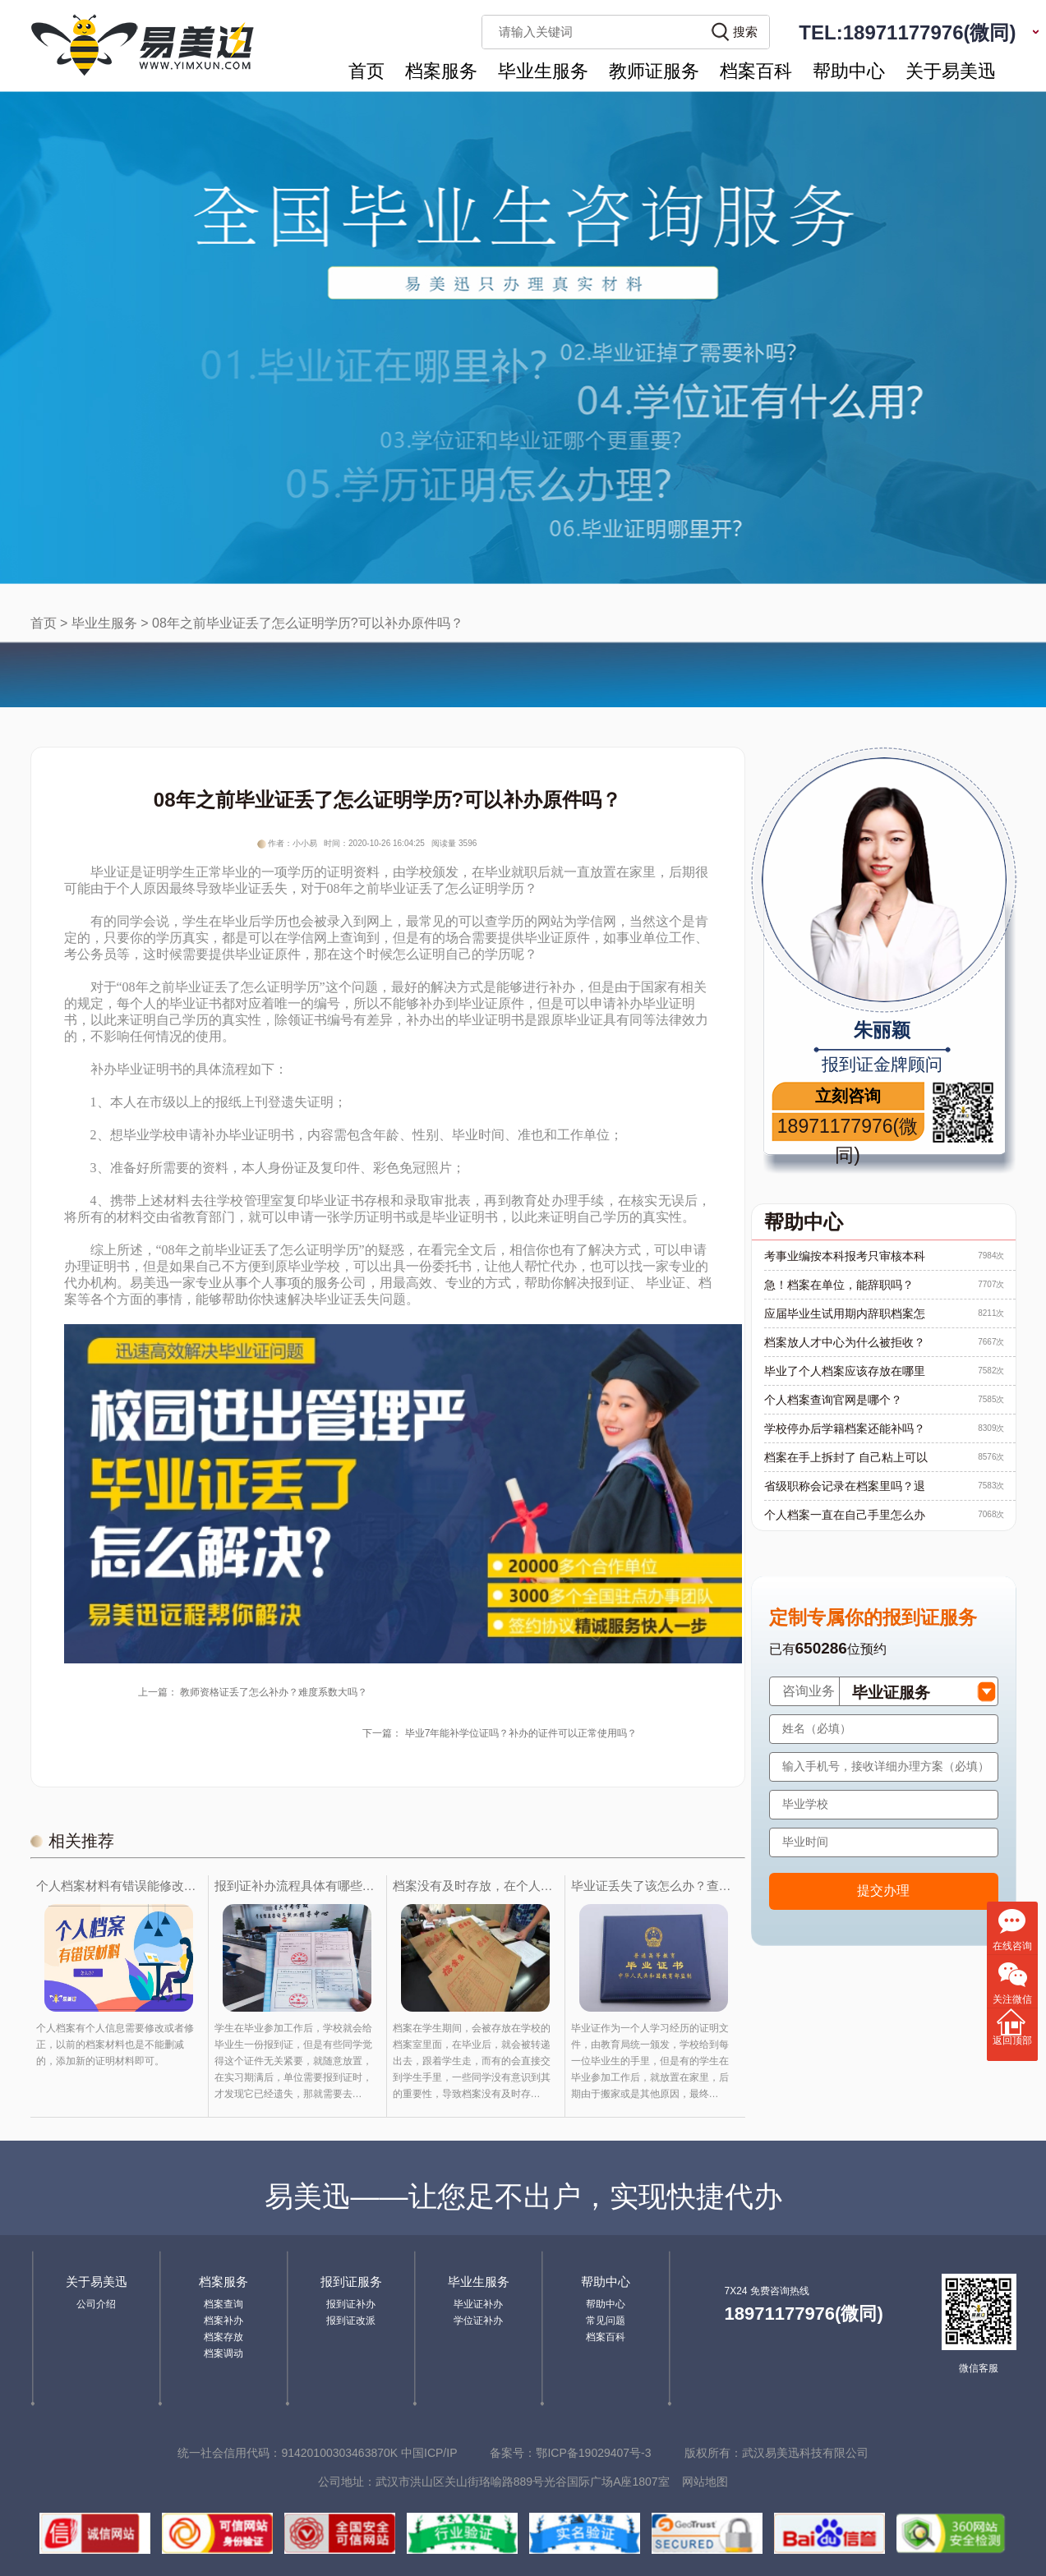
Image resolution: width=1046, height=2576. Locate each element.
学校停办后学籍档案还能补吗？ (844, 1428)
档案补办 (223, 2320)
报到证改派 (351, 2320)
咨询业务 (808, 1691)
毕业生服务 (543, 71)
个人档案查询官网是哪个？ (833, 1399)
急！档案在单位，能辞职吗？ (839, 1284)
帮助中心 (849, 71)
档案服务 (441, 71)
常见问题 (605, 2320)
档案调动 (223, 2353)
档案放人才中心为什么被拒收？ (844, 1342)
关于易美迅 (950, 71)
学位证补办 (478, 2320)
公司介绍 (96, 2304)
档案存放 (223, 2337)
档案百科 (756, 71)
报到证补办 (351, 2304)
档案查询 (223, 2304)
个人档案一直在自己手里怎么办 (844, 1514)
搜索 (745, 32)
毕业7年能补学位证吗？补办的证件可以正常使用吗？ (521, 1733)
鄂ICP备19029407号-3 (593, 2452)
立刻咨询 (848, 1096)
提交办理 (883, 1891)
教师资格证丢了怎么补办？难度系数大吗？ (273, 1692)
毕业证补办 (478, 2304)
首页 (366, 71)
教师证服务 (654, 71)
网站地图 (705, 2481)
